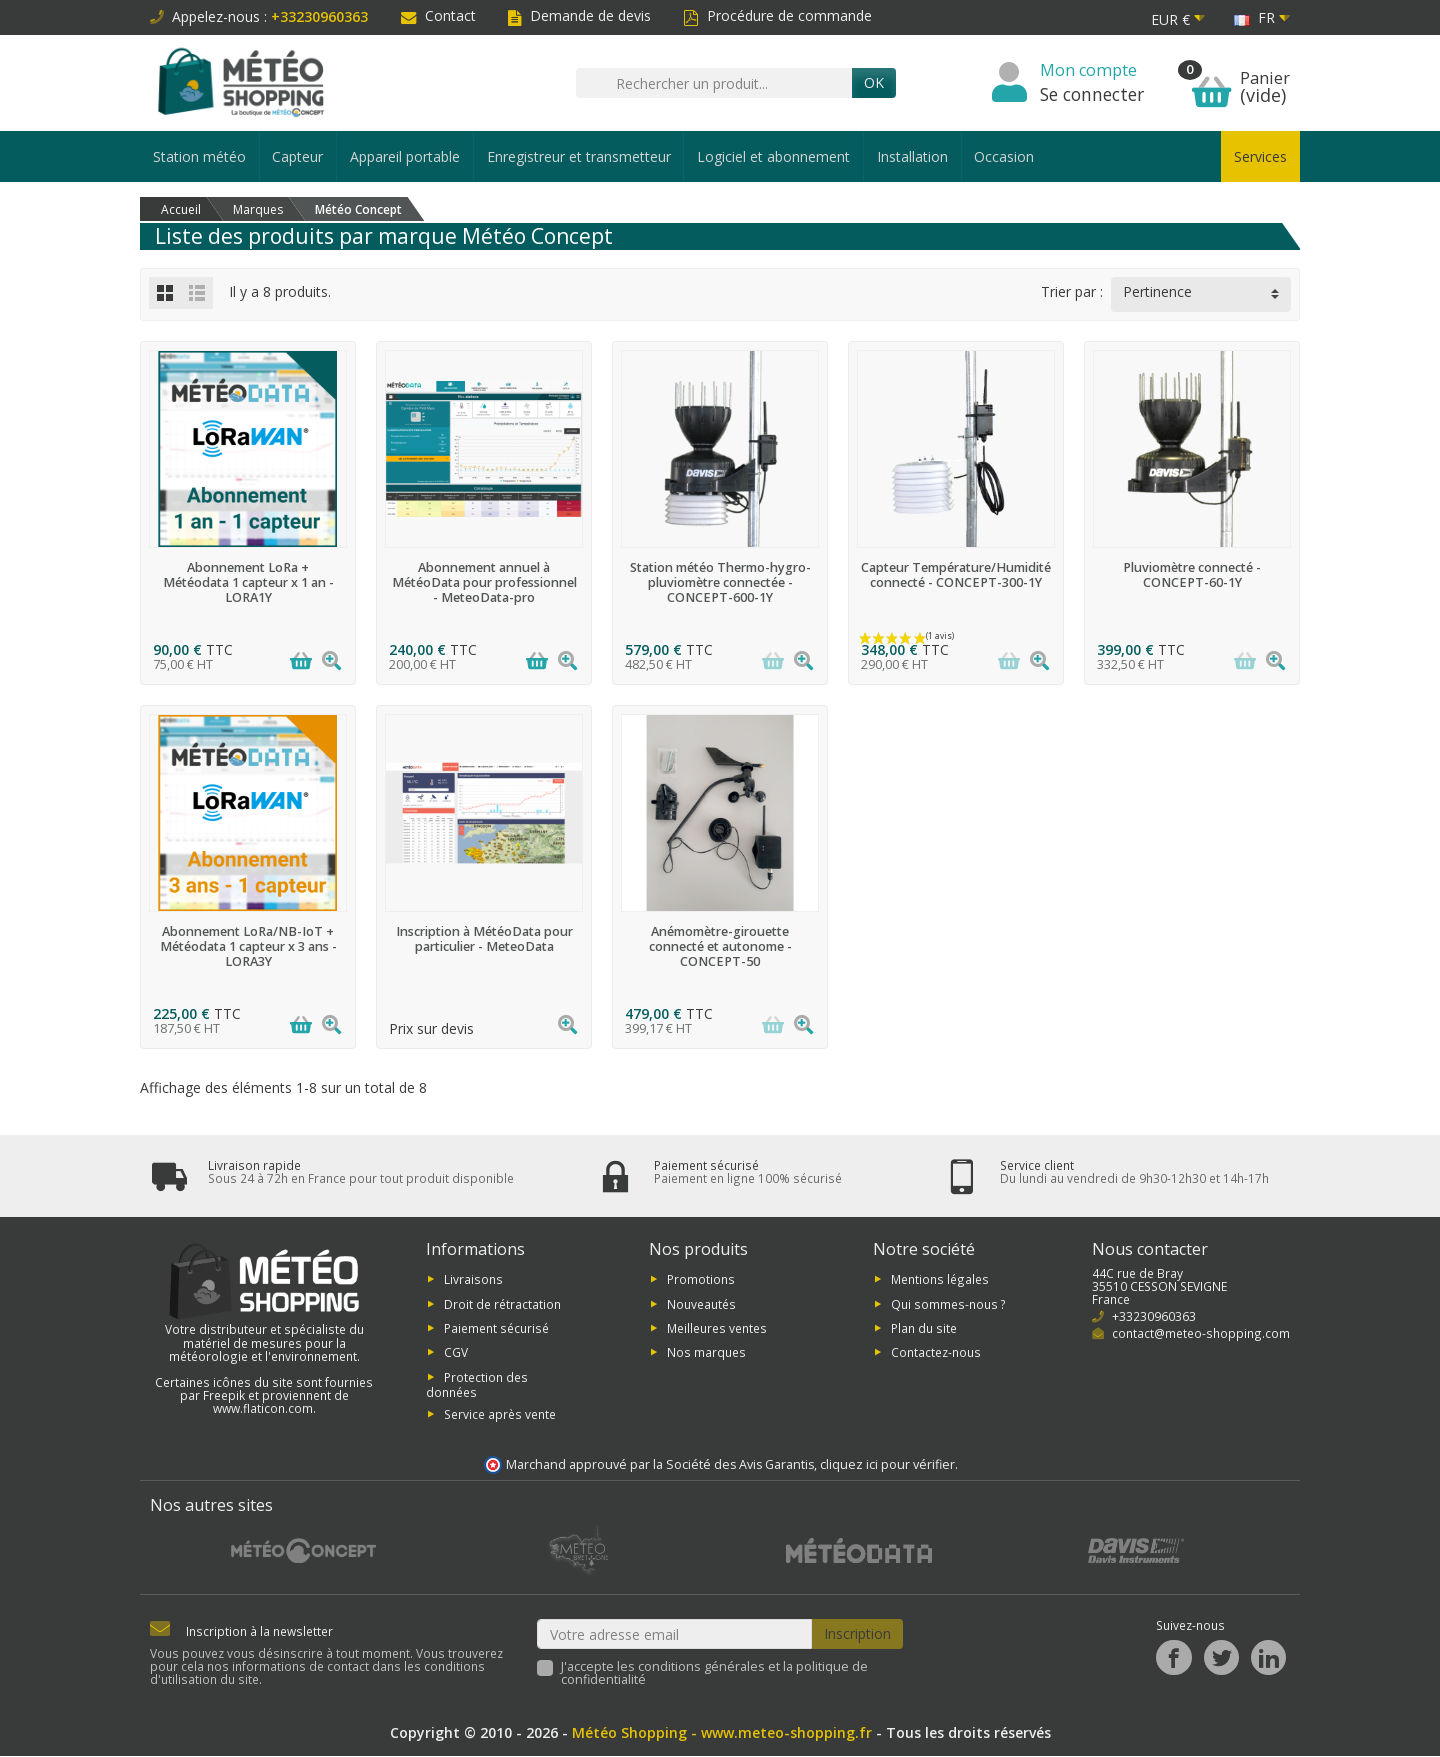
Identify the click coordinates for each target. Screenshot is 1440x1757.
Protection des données (477, 1384)
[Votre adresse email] (675, 1634)
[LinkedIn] (1268, 1657)
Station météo (199, 156)
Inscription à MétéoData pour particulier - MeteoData (484, 939)
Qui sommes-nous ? (948, 1304)
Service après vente (500, 1414)
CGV (456, 1352)
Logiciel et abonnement (773, 156)
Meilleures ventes (717, 1328)
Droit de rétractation (502, 1304)
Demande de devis (579, 15)
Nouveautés (701, 1304)
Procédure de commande (777, 15)
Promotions (701, 1279)
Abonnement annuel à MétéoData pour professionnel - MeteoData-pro (484, 582)
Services (1260, 156)
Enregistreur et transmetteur (579, 156)
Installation (912, 156)
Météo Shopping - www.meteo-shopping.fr (722, 1733)
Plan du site (924, 1328)
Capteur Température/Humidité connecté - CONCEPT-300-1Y (956, 575)
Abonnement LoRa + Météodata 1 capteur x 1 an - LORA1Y (248, 582)
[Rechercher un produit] (714, 83)
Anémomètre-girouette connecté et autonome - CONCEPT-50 (720, 946)
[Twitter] (1221, 1657)
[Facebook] (1173, 1657)
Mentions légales (940, 1279)
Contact (438, 15)
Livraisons (473, 1279)
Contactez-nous (936, 1352)
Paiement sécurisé (496, 1328)
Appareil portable (405, 156)
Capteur (297, 156)
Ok (874, 82)
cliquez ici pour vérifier (887, 1464)
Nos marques (706, 1352)
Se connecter (1092, 94)
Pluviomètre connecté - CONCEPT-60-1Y (1192, 575)
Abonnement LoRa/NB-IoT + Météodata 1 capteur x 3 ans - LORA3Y (248, 946)
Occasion (1004, 156)
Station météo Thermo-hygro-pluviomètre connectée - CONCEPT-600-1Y (720, 582)
